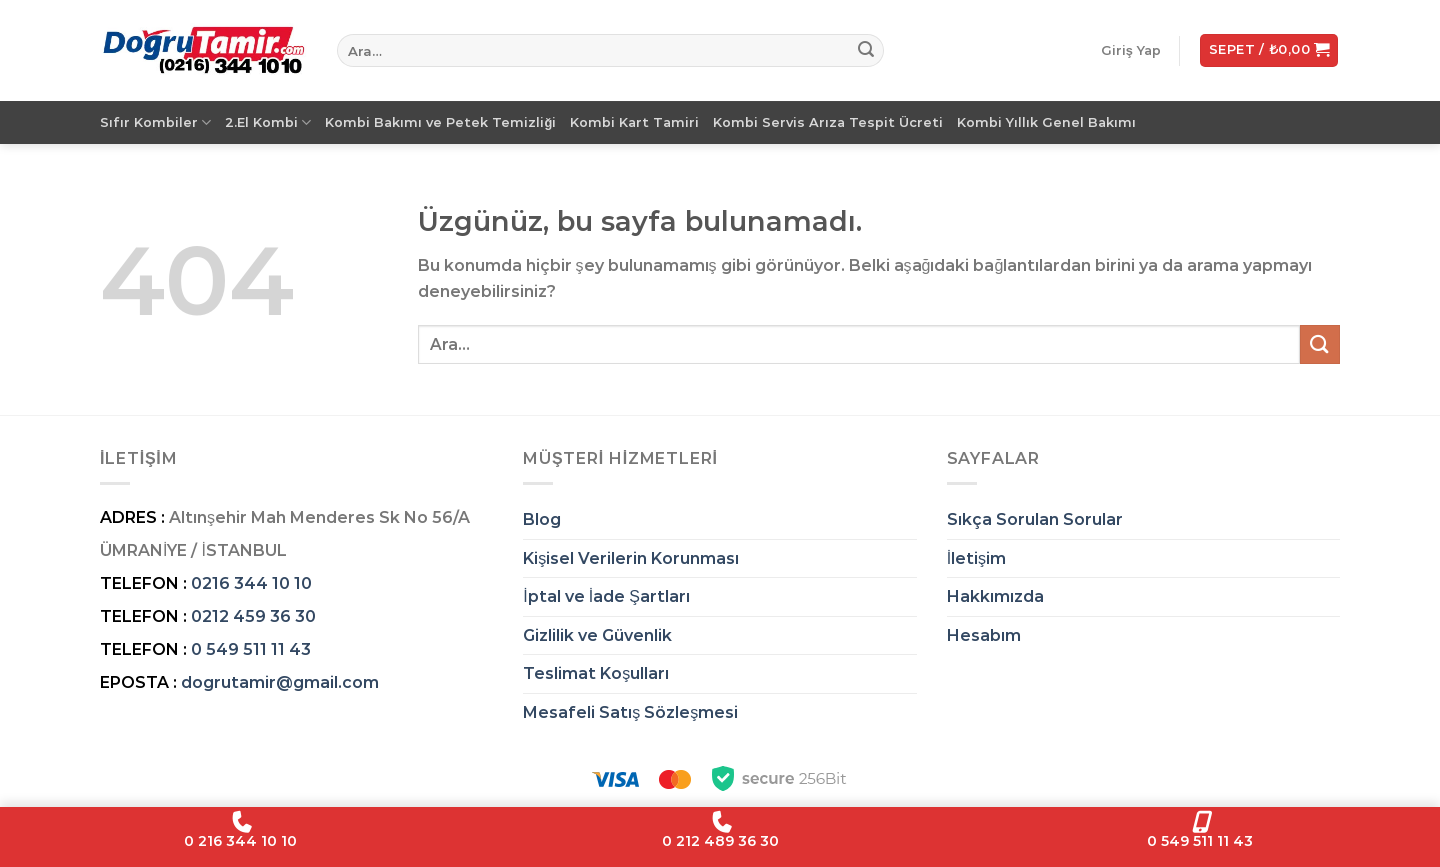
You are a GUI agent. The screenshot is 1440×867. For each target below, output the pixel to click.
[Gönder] (866, 51)
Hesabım (984, 635)
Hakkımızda (995, 596)
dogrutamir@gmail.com (280, 682)
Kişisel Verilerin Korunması (631, 558)
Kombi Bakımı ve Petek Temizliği (440, 122)
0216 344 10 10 (251, 583)
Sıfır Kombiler (155, 122)
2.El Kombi (268, 122)
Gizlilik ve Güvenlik (597, 635)
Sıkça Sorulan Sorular (1035, 519)
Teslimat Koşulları (596, 673)
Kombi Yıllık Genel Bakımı (1046, 122)
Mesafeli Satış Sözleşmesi (630, 712)
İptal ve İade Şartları (606, 596)
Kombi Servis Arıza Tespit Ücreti (828, 122)
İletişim (976, 558)
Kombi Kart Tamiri (634, 122)
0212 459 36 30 (253, 616)
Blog (542, 519)
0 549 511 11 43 (251, 649)
